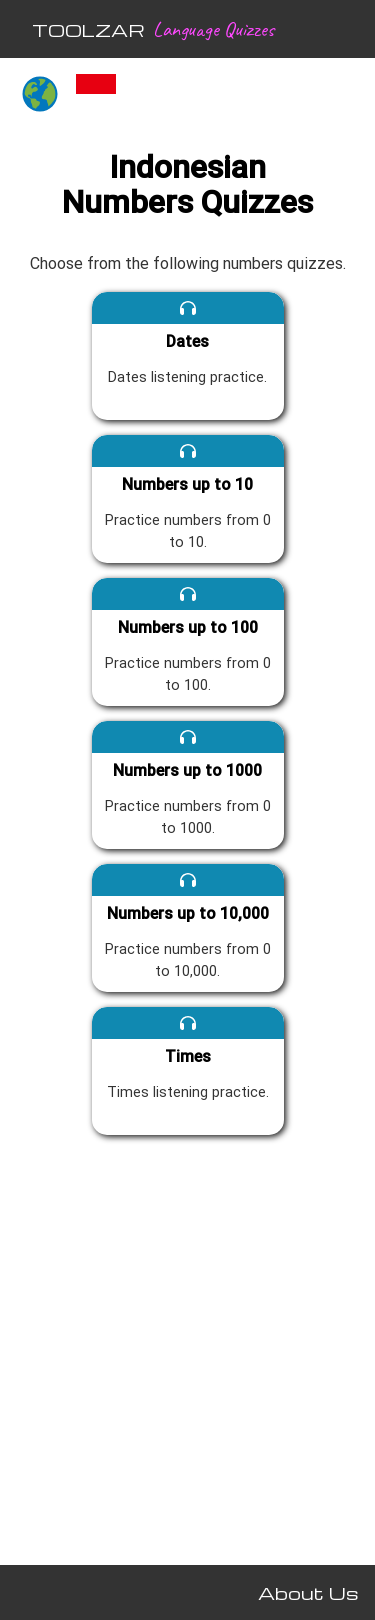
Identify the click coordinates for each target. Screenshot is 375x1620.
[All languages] (40, 96)
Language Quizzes (213, 29)
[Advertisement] (187, 1345)
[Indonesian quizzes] (96, 96)
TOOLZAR (88, 29)
